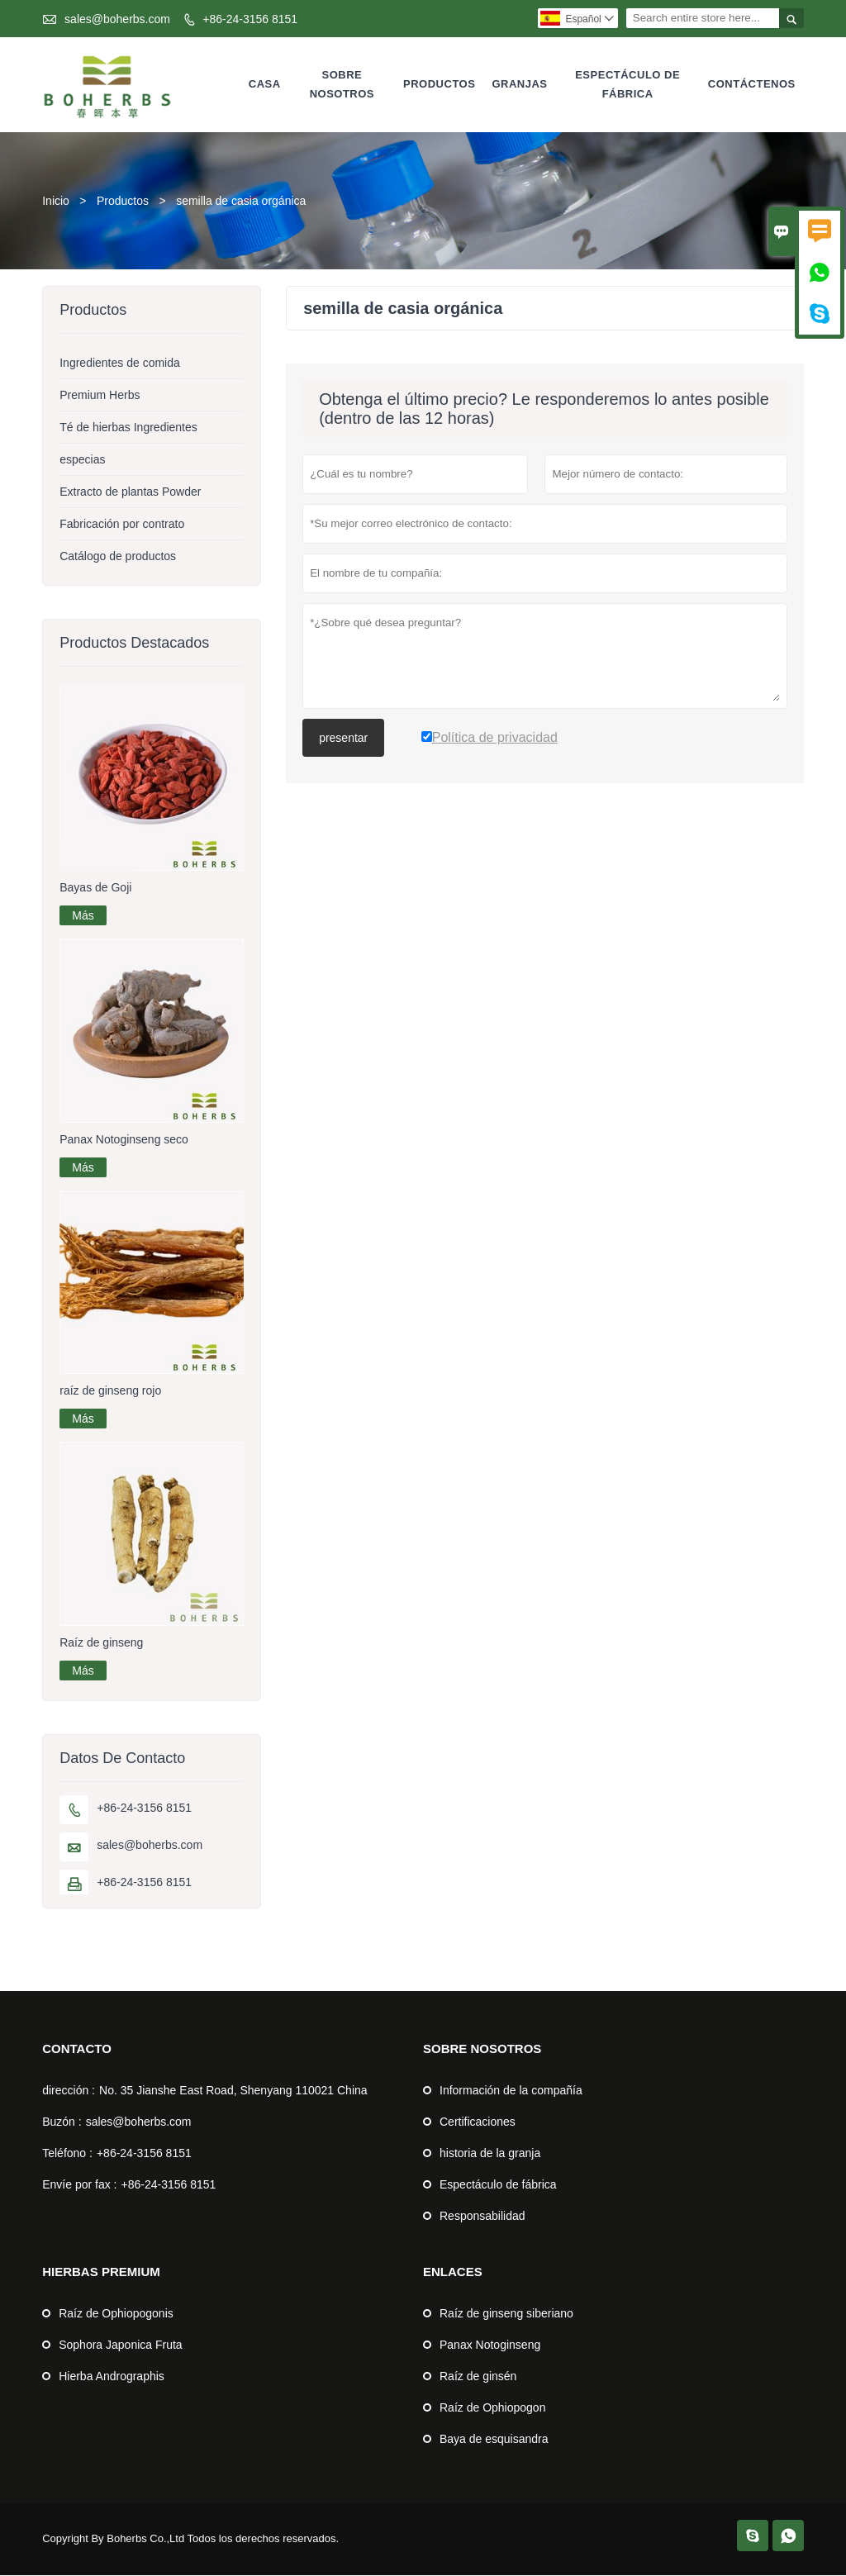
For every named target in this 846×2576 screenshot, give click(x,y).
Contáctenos (752, 84)
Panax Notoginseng (490, 2345)
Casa (265, 84)
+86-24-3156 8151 (249, 19)
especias (82, 460)
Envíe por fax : (79, 2185)
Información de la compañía (511, 2091)
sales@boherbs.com (117, 19)
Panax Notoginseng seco (123, 1140)
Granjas (519, 84)
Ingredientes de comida (119, 363)
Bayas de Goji (95, 888)
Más (82, 916)
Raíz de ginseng (101, 1643)
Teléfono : (67, 2153)
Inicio (55, 201)
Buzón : (61, 2122)
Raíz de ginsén (478, 2377)
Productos (439, 84)
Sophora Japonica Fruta (120, 2345)
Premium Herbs (99, 395)
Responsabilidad (482, 2216)
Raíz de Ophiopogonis (116, 2314)
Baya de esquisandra (494, 2439)
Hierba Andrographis (111, 2377)
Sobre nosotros (342, 84)
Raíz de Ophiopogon (492, 2408)
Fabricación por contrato (121, 524)
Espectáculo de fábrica (627, 84)
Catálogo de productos (117, 556)
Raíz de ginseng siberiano (506, 2314)
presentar (343, 738)
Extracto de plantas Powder (130, 492)
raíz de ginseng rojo (110, 1391)
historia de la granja (490, 2153)
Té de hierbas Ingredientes (128, 428)
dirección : (68, 2091)
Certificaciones (478, 2122)
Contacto (77, 2049)
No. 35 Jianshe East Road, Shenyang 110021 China (233, 2091)
